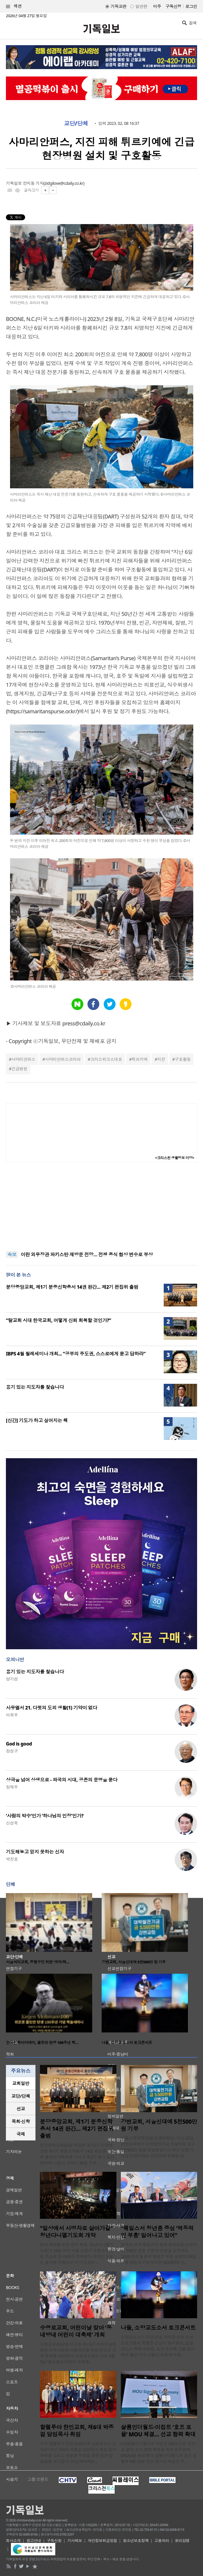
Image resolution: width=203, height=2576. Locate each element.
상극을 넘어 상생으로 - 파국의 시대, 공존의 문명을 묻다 (61, 1779)
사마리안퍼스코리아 (63, 1059)
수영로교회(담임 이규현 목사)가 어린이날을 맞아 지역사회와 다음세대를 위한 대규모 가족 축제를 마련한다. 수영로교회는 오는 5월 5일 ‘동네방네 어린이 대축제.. (78, 2353)
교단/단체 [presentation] (20, 2096)
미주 (157, 6)
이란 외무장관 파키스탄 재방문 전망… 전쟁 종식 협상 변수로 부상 (87, 1254)
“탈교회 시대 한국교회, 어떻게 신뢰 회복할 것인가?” (58, 1320)
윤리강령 (182, 2540)
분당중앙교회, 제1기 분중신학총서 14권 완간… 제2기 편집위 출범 (72, 1287)
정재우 (12, 1787)
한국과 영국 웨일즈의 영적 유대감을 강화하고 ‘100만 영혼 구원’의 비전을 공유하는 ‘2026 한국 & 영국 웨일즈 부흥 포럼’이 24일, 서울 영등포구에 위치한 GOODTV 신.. (159, 2253)
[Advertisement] (102, 1207)
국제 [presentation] (21, 2134)
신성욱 (12, 1823)
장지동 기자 (33, 183)
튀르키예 (139, 1059)
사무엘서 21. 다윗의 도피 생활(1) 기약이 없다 (51, 1707)
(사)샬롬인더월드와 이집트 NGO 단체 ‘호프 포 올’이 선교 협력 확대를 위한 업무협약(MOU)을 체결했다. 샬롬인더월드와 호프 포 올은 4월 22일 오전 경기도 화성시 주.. (159, 2452)
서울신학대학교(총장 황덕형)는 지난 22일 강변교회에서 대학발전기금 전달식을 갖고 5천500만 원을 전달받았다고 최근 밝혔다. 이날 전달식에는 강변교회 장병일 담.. (158, 2147)
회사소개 (13, 2540)
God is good (19, 1743)
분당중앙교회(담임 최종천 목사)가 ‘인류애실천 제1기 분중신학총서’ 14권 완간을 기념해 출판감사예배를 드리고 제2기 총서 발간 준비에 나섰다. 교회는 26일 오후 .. (77, 2154)
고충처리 (161, 2540)
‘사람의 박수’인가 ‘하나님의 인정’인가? (44, 1816)
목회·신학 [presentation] (21, 2121)
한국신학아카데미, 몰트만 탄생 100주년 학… (42, 2042)
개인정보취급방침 (102, 2540)
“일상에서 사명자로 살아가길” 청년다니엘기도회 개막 (76, 2231)
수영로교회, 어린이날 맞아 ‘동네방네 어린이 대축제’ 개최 (76, 2331)
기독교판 (118, 6)
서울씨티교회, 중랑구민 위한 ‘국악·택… (37, 1962)
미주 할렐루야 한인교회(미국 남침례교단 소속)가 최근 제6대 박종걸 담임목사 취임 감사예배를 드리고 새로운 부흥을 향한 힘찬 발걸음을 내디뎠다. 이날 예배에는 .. (78, 2452)
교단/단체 (76, 123)
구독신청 (173, 6)
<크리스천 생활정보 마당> (174, 1157)
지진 (161, 1059)
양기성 (12, 1679)
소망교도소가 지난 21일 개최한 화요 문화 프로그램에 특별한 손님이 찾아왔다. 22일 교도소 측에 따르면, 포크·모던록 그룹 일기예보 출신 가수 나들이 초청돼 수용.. (158, 2346)
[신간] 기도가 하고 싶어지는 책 (37, 1420)
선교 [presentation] (21, 2109)
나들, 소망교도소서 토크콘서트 (127, 2042)
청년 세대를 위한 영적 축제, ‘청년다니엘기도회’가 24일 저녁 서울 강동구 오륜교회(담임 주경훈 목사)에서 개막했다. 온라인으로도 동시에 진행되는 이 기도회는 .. (77, 2253)
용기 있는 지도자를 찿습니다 (35, 1387)
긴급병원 (19, 1068)
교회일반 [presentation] (20, 2083)
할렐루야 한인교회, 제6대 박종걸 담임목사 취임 (77, 2430)
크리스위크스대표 (106, 1059)
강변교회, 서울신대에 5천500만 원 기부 (134, 1962)
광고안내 (33, 2540)
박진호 (12, 1859)
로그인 (191, 6)
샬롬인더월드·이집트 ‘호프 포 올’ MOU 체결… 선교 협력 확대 (158, 2430)
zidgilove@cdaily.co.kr (64, 183)
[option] (54, 1930)
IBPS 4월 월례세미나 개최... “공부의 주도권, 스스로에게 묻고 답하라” (75, 1353)
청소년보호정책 (136, 2540)
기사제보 (74, 2540)
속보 (12, 1254)
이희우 (12, 1715)
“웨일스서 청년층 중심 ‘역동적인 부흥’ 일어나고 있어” (157, 2231)
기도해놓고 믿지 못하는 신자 (35, 1852)
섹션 (14, 6)
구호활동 (183, 1059)
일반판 (141, 6)
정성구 (12, 1751)
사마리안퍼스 (23, 1059)
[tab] (20, 2083)
